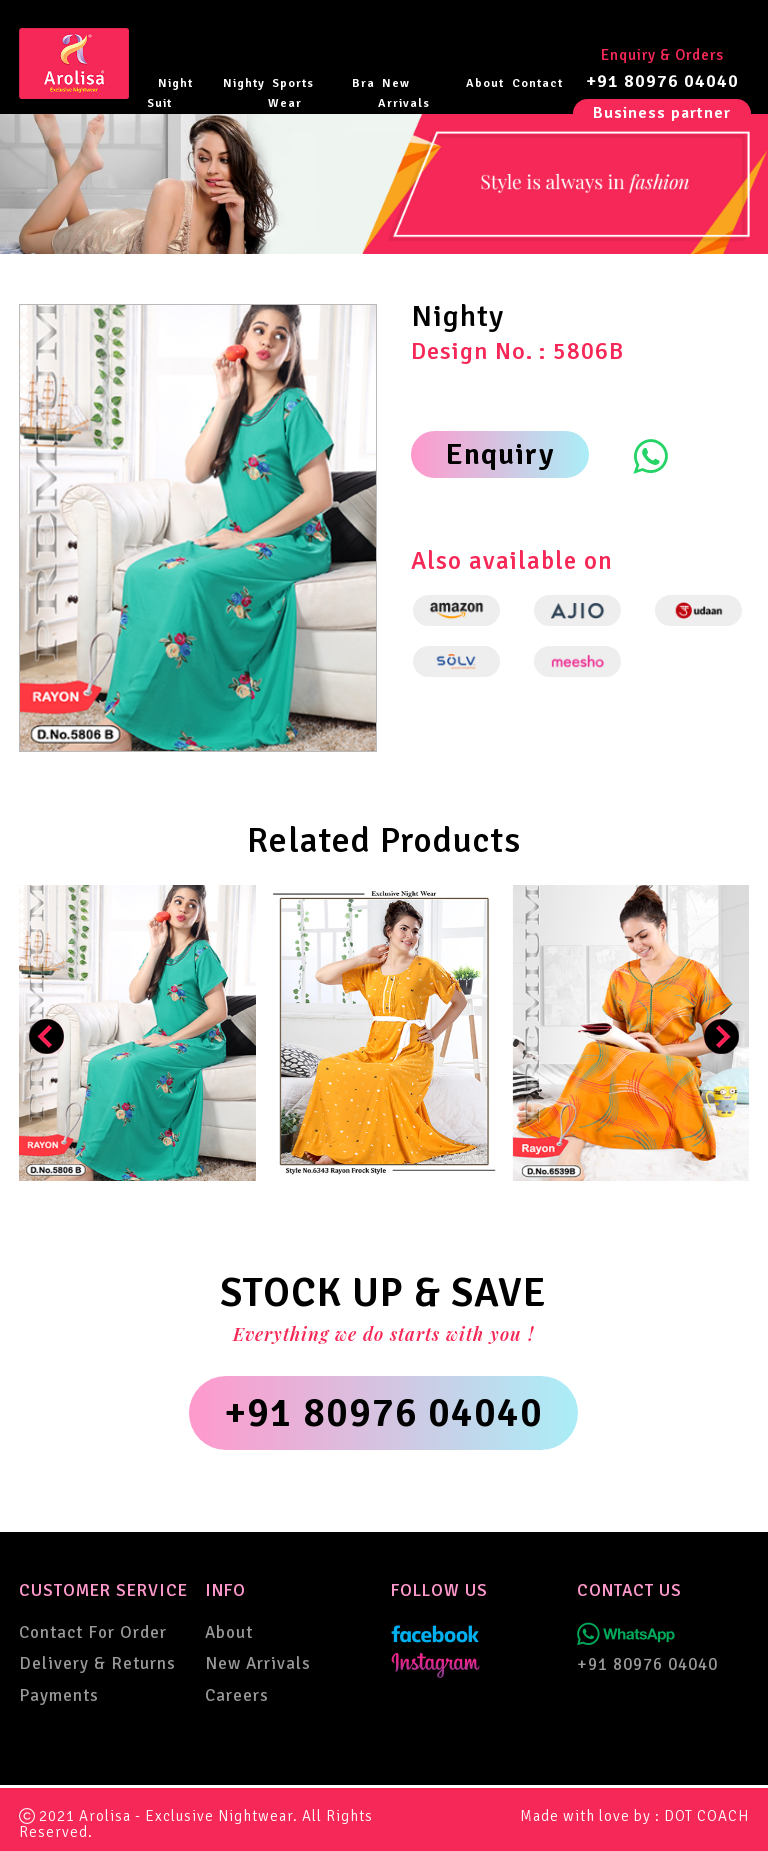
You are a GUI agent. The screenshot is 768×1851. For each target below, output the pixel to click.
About (485, 83)
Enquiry (500, 454)
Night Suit (170, 93)
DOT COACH (706, 1816)
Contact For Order (93, 1632)
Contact (537, 83)
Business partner (662, 113)
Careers (237, 1695)
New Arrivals (404, 93)
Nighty (244, 83)
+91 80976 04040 (662, 81)
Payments (59, 1695)
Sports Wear (291, 93)
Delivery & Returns (97, 1663)
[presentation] (46, 1036)
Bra (363, 83)
